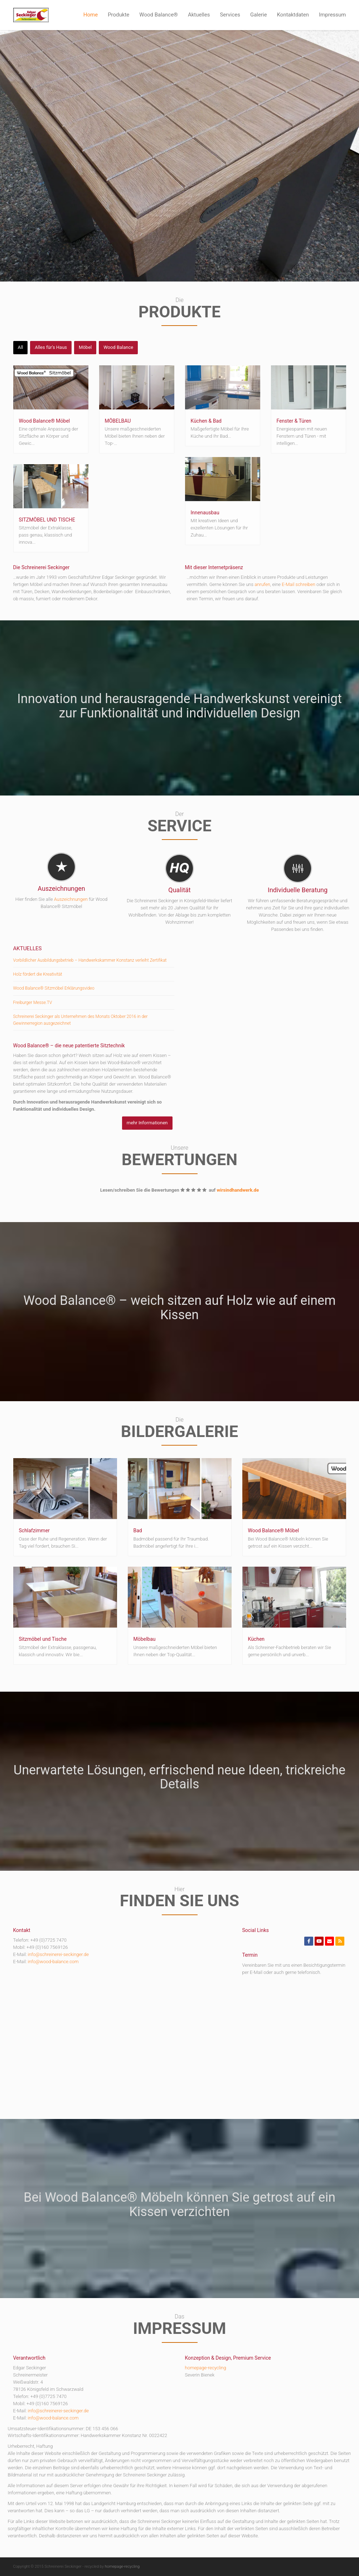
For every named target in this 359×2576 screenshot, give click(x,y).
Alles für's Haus (51, 347)
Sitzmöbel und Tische (43, 1639)
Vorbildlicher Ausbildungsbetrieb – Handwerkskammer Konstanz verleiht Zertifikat (90, 960)
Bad (138, 1530)
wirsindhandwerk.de (238, 1190)
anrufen (262, 584)
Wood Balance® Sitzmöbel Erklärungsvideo (53, 988)
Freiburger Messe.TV (32, 1002)
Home (90, 14)
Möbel (85, 347)
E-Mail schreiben (298, 584)
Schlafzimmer (34, 1530)
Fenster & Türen (294, 421)
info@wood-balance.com (53, 1961)
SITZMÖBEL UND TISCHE (47, 520)
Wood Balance (118, 347)
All (20, 347)
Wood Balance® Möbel (44, 421)
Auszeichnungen (71, 899)
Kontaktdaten (293, 14)
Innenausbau (205, 512)
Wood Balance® (158, 14)
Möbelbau (145, 1639)
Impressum (332, 14)
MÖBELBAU (118, 421)
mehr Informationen (147, 1122)
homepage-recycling (205, 2367)
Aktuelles (199, 14)
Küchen (256, 1639)
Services (230, 14)
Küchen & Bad (206, 421)
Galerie (258, 14)
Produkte (118, 14)
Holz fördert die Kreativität (37, 974)
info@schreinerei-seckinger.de (58, 1954)
